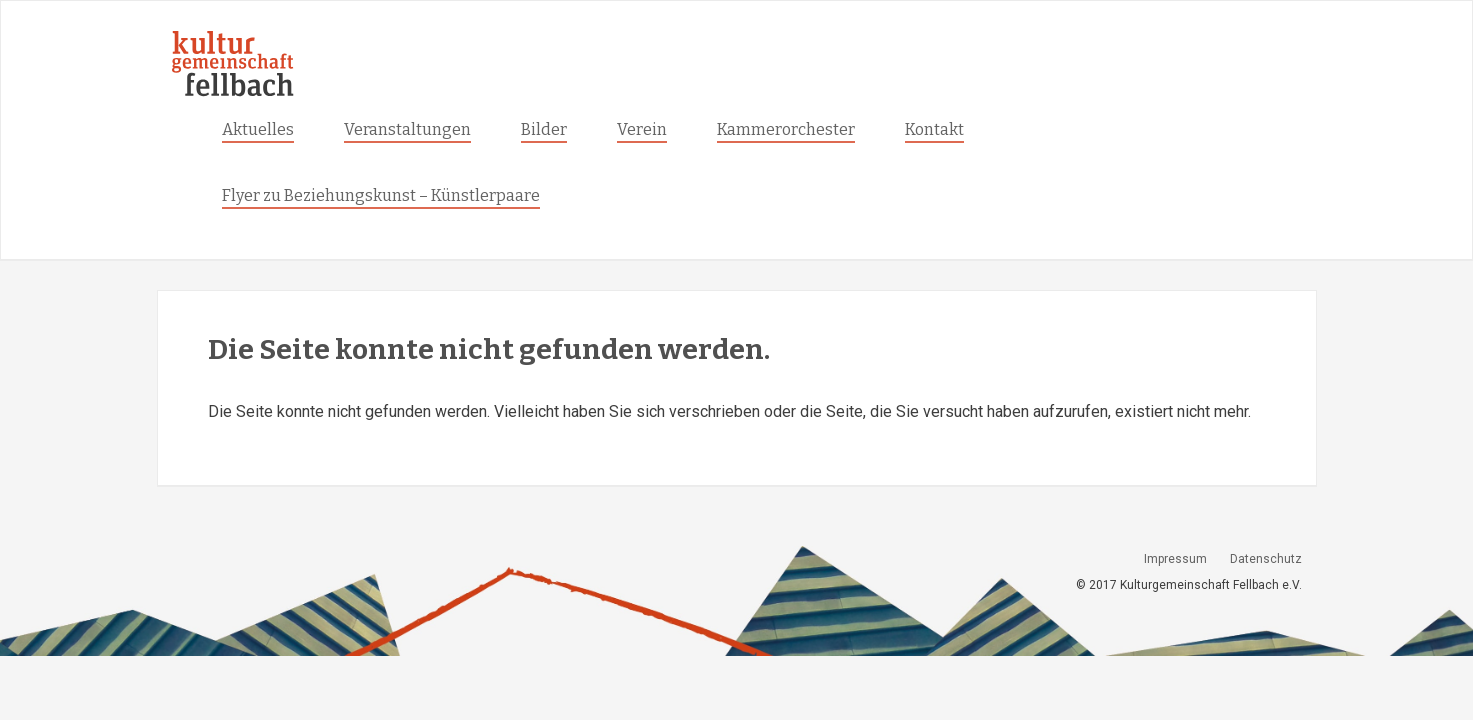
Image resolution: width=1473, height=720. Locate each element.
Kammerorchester (786, 129)
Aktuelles (258, 129)
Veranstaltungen (407, 129)
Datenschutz (1266, 559)
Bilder (544, 129)
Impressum (1175, 559)
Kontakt (934, 129)
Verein (642, 129)
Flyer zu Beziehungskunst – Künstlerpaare (381, 195)
